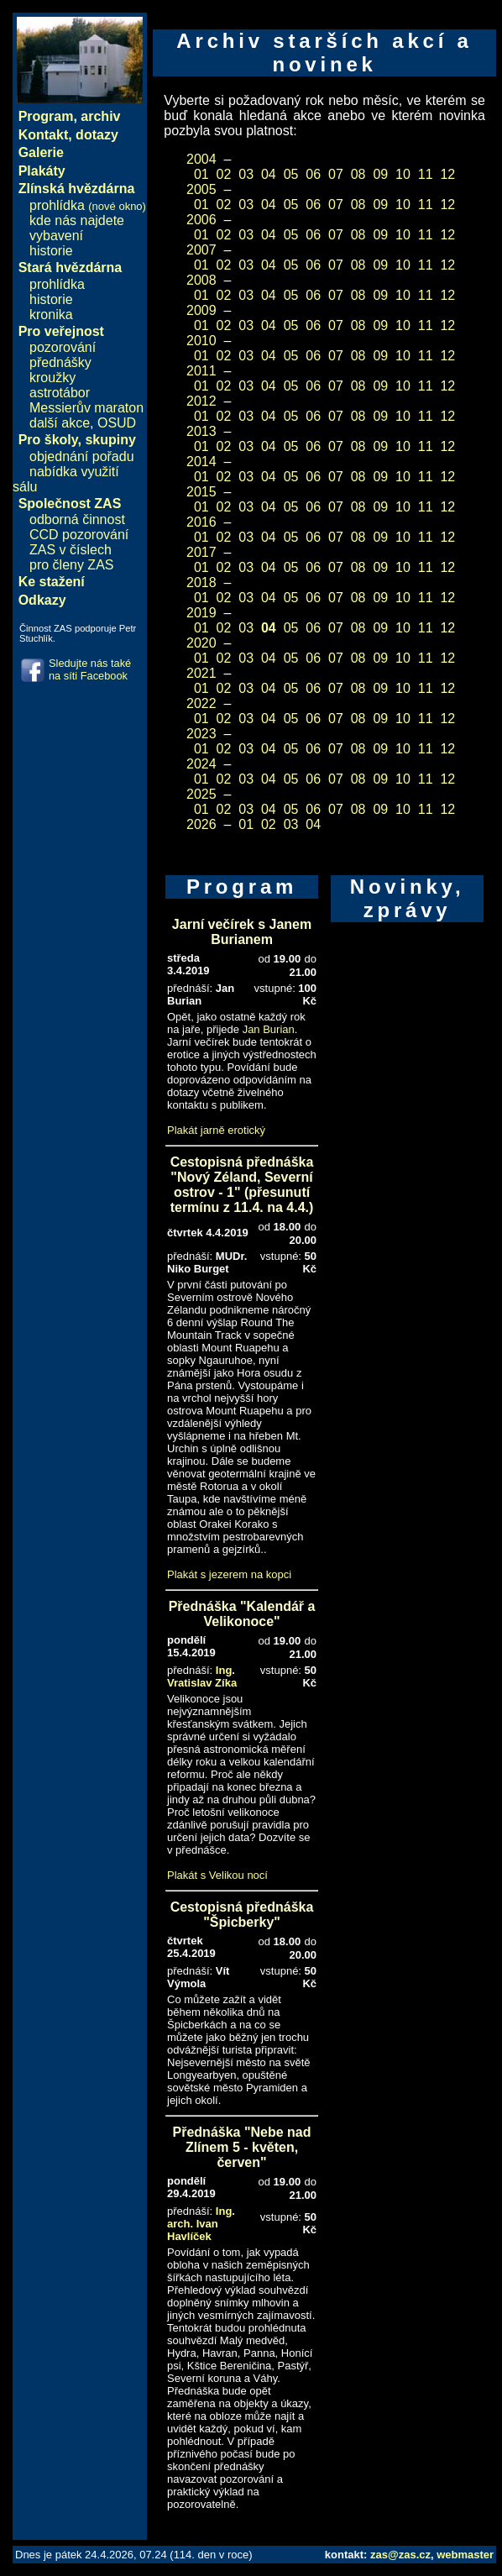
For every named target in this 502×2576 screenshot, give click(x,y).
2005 (201, 189)
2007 (201, 250)
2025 (201, 794)
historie (51, 251)
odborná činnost (77, 519)
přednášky (60, 362)
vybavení (56, 235)
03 (246, 174)
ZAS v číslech (70, 550)
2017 (201, 552)
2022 (201, 703)
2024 (201, 764)
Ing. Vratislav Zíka (202, 1676)
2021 (201, 673)
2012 (201, 401)
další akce (59, 423)
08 (358, 174)
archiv (100, 116)
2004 (201, 159)
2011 (201, 371)
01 (201, 174)
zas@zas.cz (400, 2554)
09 (380, 174)
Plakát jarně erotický (216, 1130)
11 (425, 174)
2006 (201, 219)
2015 (201, 492)
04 (268, 174)
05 (291, 174)
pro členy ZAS (71, 565)
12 (447, 174)
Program (46, 116)
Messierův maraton (86, 408)
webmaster (465, 2554)
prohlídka (87, 205)
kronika (51, 314)
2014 (201, 461)
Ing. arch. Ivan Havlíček (201, 2224)
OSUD (116, 423)
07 (335, 174)
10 (402, 174)
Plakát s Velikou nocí (217, 1875)
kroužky (52, 377)
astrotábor (59, 393)
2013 (201, 431)
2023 (201, 734)
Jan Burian (269, 1029)
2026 (201, 824)
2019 (201, 613)
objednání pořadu (81, 456)
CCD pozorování (78, 534)
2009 (201, 310)
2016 (201, 522)
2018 (201, 582)
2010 (201, 340)
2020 (201, 643)
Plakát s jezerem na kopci (229, 1574)
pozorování (62, 347)
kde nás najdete (76, 220)
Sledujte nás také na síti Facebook (90, 669)
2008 (201, 280)
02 (224, 174)
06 (313, 174)
